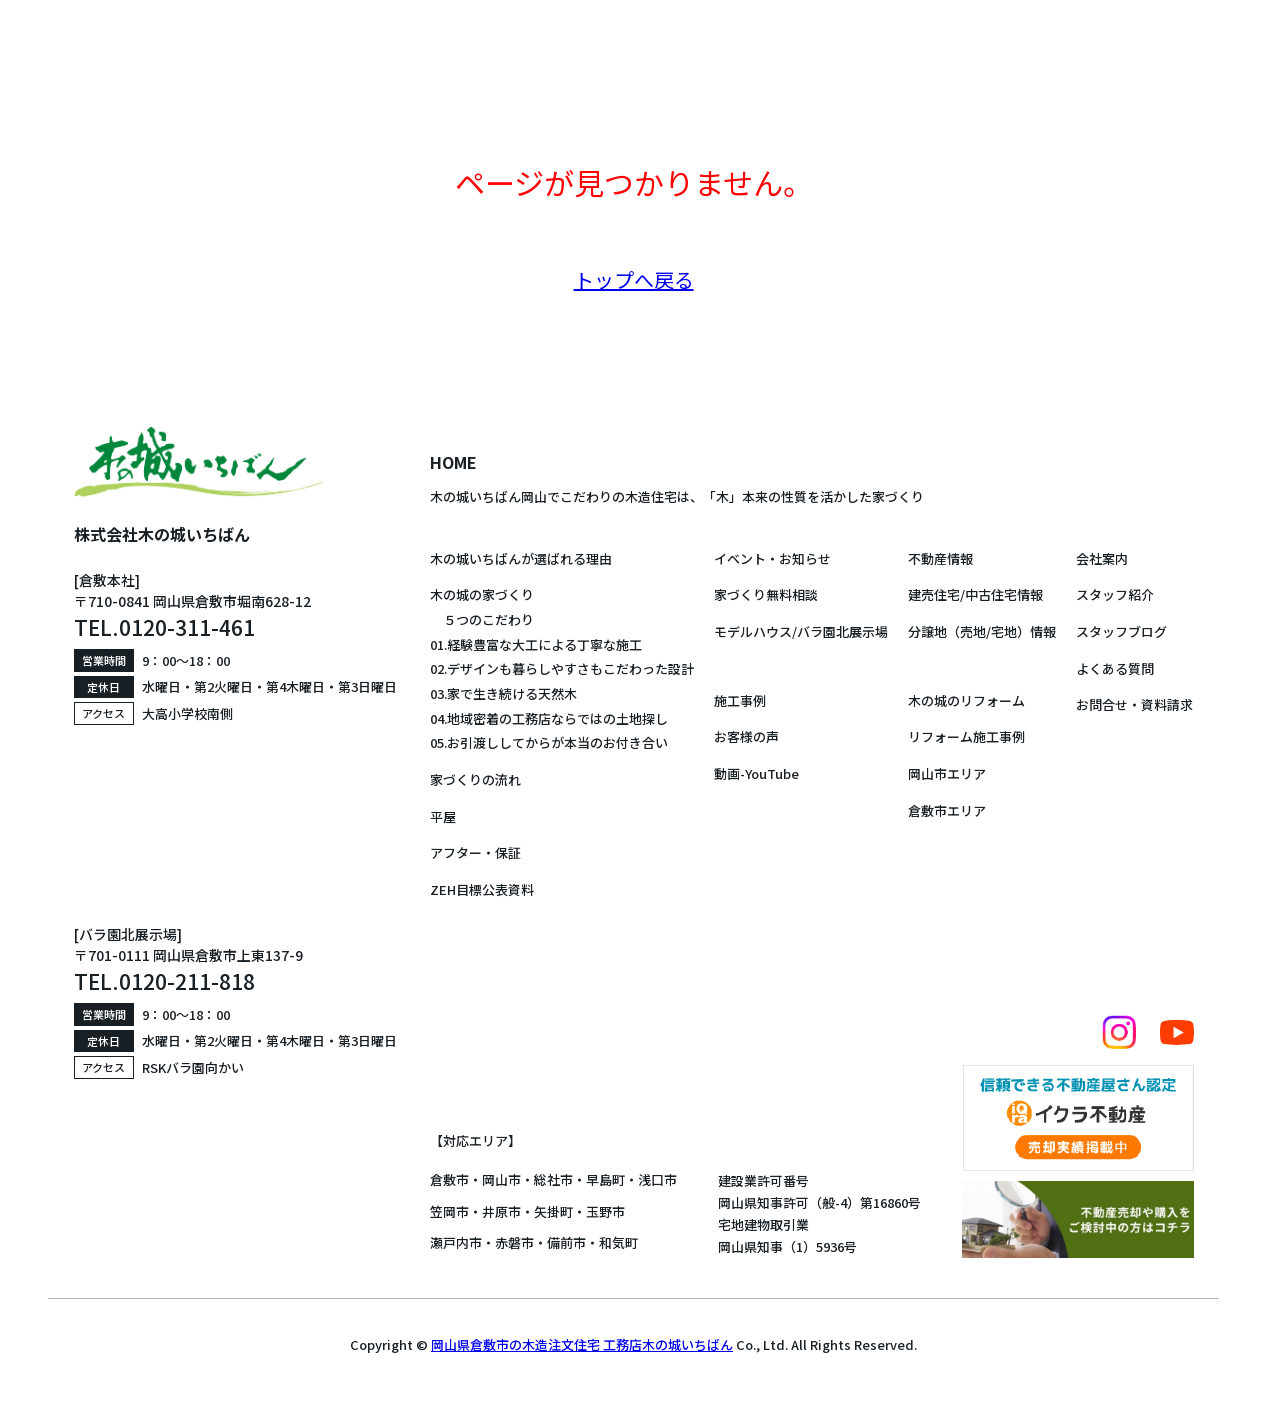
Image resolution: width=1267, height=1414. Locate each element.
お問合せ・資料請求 (1134, 704)
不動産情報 (940, 558)
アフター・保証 (475, 852)
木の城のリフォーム (966, 700)
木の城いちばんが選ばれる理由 (521, 558)
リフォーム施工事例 (966, 736)
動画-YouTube (756, 773)
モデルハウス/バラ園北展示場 (801, 631)
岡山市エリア (947, 773)
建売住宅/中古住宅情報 (975, 594)
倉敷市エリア (947, 810)
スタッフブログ (1121, 631)
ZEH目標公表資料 (482, 889)
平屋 (443, 816)
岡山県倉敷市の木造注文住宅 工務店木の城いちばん (582, 1344)
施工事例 (740, 700)
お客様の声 (746, 736)
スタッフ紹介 (1115, 594)
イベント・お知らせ (772, 558)
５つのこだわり (482, 619)
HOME (453, 462)
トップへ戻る (634, 279)
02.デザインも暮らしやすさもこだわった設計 (562, 668)
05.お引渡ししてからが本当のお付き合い (549, 742)
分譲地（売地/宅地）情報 (982, 631)
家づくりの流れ (475, 779)
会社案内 (1102, 558)
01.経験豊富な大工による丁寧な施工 (536, 644)
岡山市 (501, 1179)
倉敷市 (449, 1179)
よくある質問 (1115, 668)
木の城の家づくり (482, 594)
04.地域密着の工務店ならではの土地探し (549, 718)
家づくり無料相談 (766, 594)
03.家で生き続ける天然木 (503, 693)
